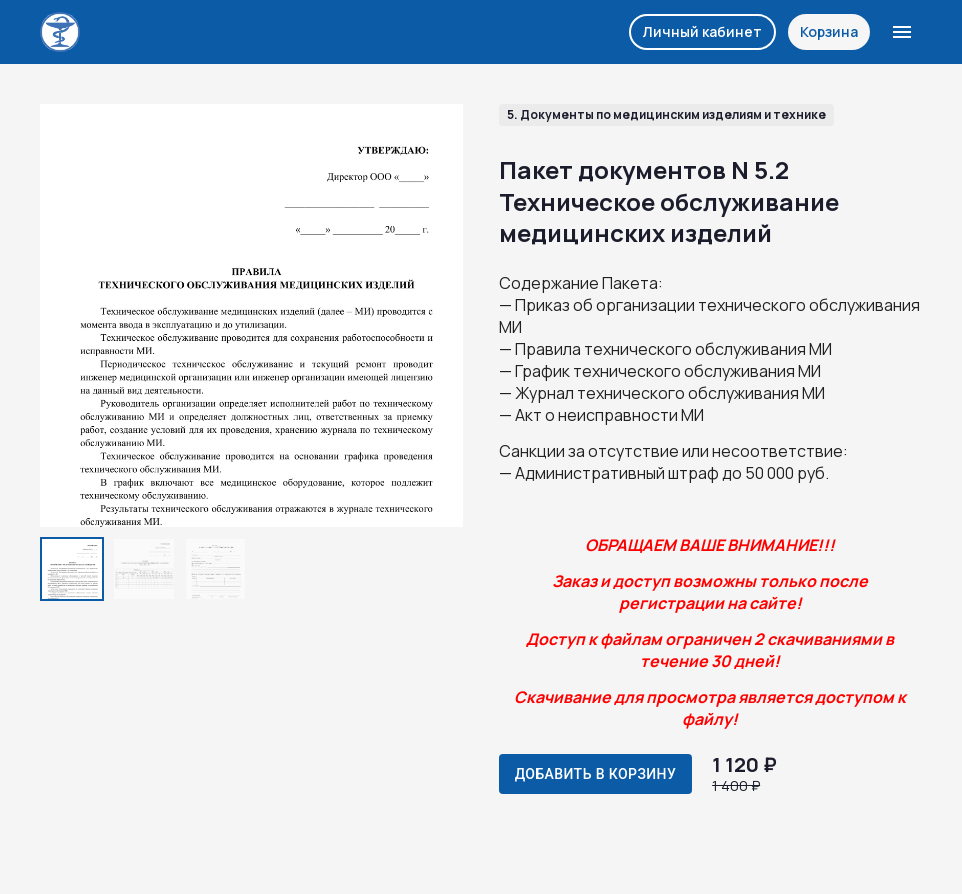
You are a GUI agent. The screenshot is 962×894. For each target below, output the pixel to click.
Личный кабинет (702, 31)
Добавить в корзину (596, 774)
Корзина (829, 31)
